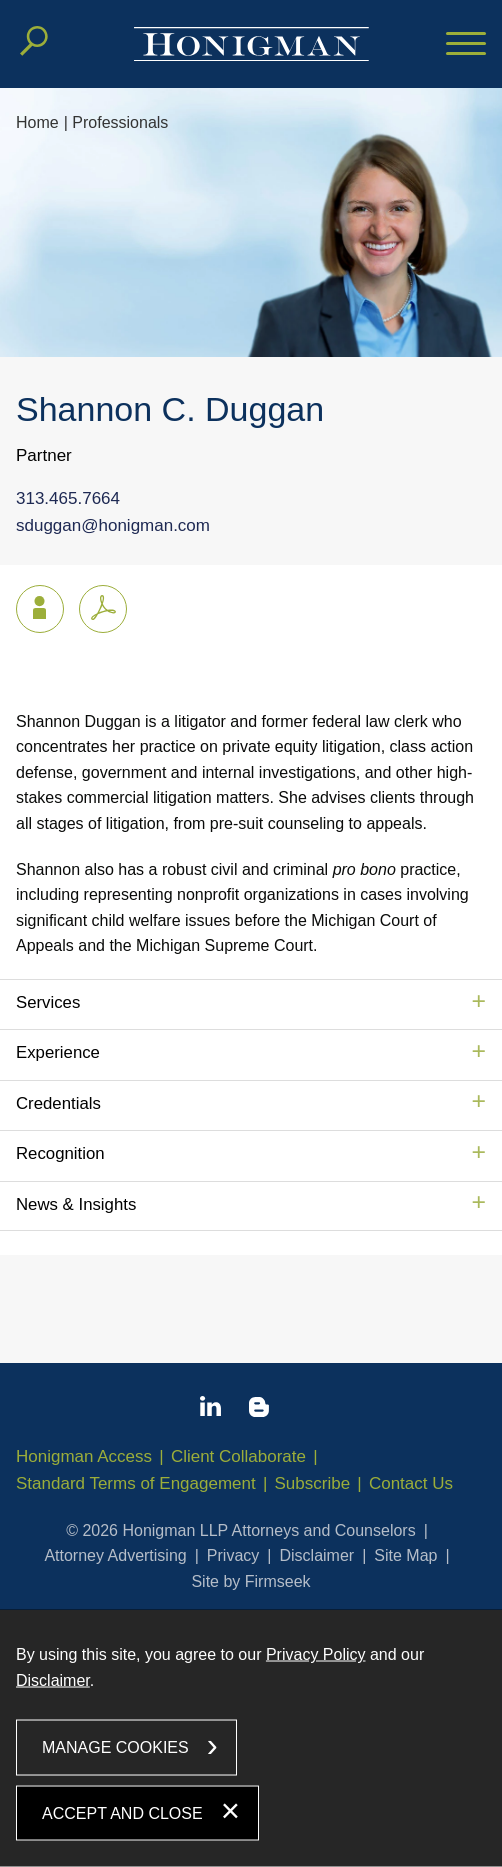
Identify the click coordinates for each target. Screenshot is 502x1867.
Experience (58, 1052)
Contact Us (411, 1483)
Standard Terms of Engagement (136, 1483)
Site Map (405, 1555)
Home (37, 122)
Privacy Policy (316, 1654)
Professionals (120, 122)
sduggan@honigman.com (113, 526)
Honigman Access (84, 1456)
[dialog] (251, 1738)
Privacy (233, 1555)
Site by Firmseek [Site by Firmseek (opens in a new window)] (250, 1581)
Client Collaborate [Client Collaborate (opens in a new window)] (238, 1456)
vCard (31, 604)
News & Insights (76, 1204)
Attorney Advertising (115, 1555)
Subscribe (313, 1483)
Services (48, 1002)
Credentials (58, 1103)
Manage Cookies (115, 1747)
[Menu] (466, 45)
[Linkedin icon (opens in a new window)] (210, 1410)
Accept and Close (122, 1812)
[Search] (34, 41)
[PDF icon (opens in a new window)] (103, 609)
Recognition (60, 1153)
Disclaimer (316, 1555)
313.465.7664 (68, 499)
